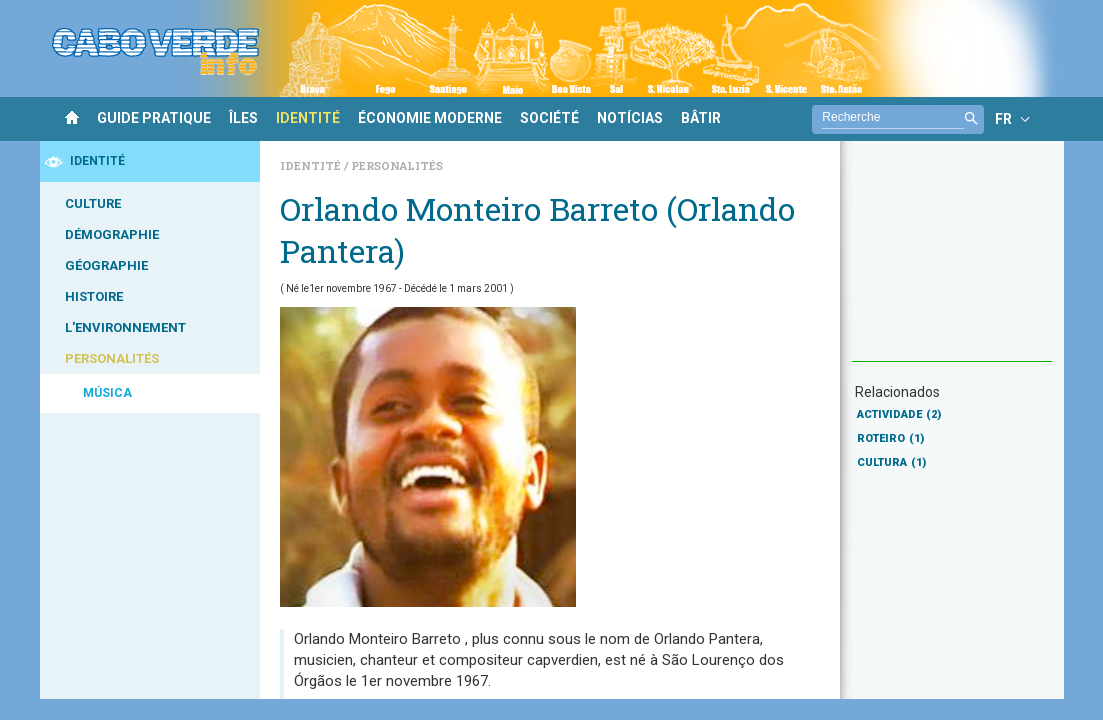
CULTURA (891, 462)
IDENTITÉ (308, 118)
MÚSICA (107, 393)
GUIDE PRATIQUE (154, 118)
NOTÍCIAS (630, 118)
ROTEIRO (890, 438)
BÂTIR (701, 118)
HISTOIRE (94, 296)
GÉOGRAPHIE (106, 265)
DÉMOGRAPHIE (112, 234)
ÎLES (243, 118)
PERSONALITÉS (112, 358)
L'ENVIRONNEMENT (125, 327)
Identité (312, 165)
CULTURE (93, 203)
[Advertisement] (952, 261)
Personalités (397, 165)
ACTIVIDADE (899, 414)
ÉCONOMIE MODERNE (430, 118)
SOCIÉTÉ (549, 118)
